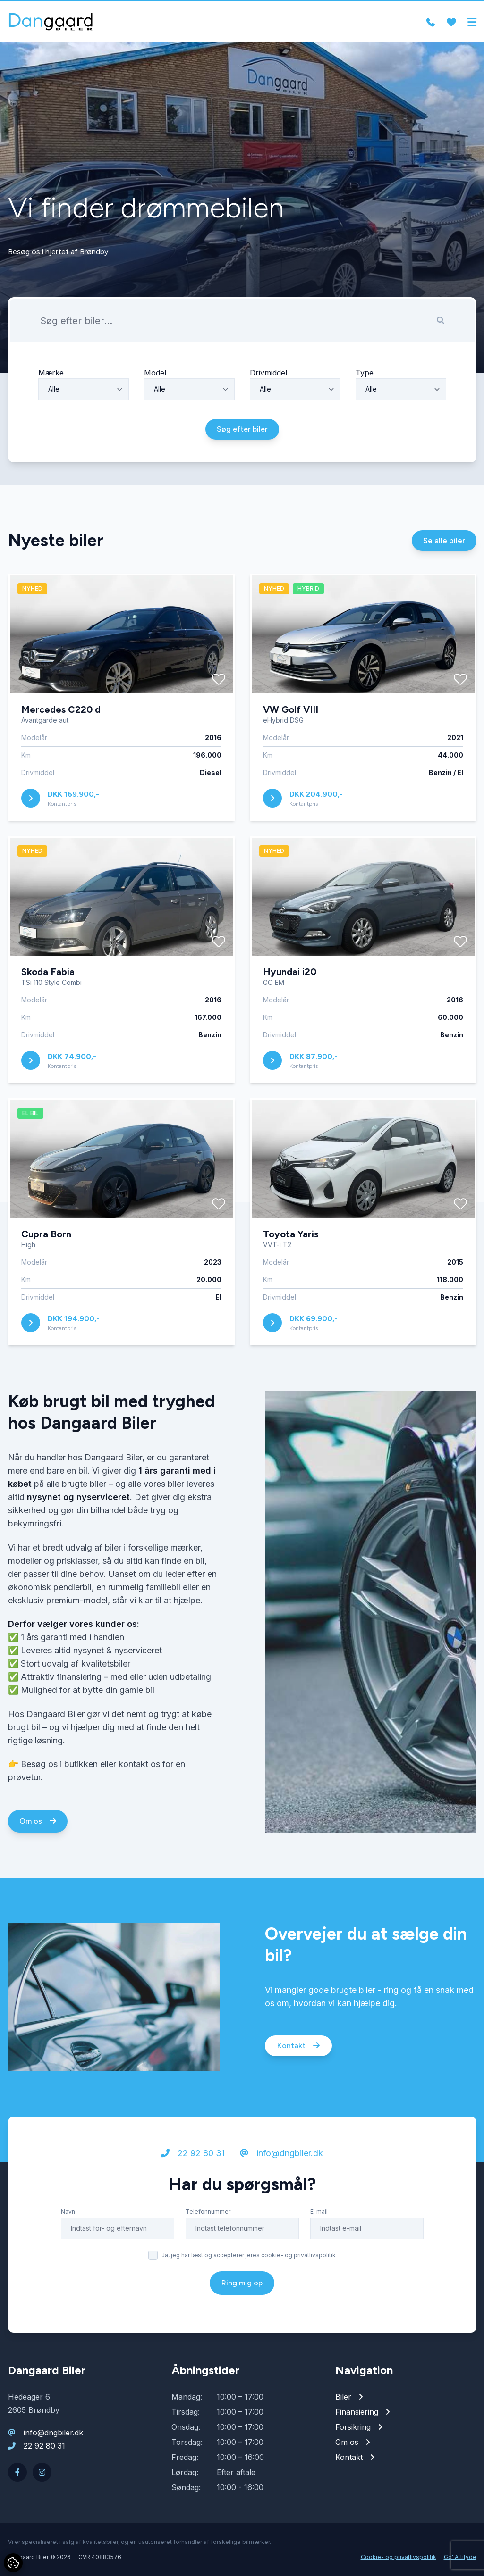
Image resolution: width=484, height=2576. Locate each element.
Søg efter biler (242, 432)
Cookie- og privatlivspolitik (398, 2556)
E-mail (319, 2215)
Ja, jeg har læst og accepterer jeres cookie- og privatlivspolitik (248, 2258)
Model (155, 376)
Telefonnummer (208, 2215)
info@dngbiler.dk (281, 2157)
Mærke (51, 376)
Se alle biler (444, 544)
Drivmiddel (268, 376)
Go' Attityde (460, 2556)
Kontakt (298, 2049)
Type (365, 376)
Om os (37, 1824)
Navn (68, 2215)
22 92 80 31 (193, 2157)
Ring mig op (242, 2286)
